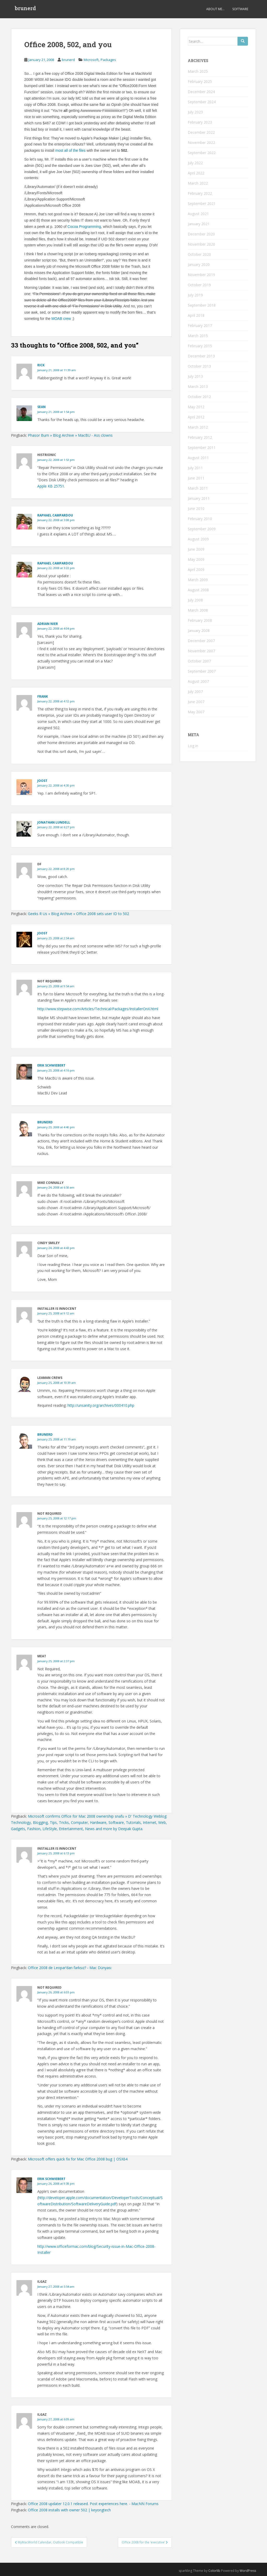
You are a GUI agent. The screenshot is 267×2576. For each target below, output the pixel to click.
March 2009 (198, 579)
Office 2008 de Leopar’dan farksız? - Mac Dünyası (69, 1967)
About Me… (215, 9)
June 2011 (196, 478)
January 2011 (199, 498)
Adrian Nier (47, 624)
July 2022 (195, 162)
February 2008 (200, 620)
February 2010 (200, 518)
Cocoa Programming (84, 226)
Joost (42, 933)
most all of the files (70, 150)
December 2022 (201, 132)
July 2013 (195, 376)
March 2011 (198, 488)
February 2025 (200, 81)
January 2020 (199, 264)
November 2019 (201, 274)
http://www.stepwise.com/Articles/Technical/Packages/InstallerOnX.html (97, 1008)
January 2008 (199, 630)
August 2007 (198, 681)
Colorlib (214, 2570)
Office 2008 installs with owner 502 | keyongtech (69, 2509)
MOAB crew (61, 318)
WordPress (248, 2570)
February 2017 (200, 325)
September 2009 (202, 528)
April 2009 (196, 569)
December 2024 (201, 91)
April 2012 (196, 417)
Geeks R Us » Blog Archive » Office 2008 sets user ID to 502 (78, 913)
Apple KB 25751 (50, 486)
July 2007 (195, 691)
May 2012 (196, 406)
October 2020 (199, 254)
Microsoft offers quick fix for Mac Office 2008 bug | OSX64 (78, 2159)
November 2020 (201, 244)
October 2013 (199, 366)
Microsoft (91, 59)
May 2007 (196, 711)
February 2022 (200, 193)
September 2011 (202, 447)
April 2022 (196, 172)
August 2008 (198, 589)
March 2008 (198, 610)
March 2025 (198, 71)
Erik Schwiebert (51, 1065)
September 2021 (202, 203)
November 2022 (201, 142)
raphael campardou (55, 515)
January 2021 (199, 223)
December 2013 (201, 356)
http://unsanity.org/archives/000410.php (101, 1405)
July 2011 (195, 467)
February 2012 (200, 437)
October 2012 (199, 396)
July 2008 (195, 600)
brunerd (25, 9)
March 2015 (198, 335)
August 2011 (198, 457)
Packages (108, 59)
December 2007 (201, 640)
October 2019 (199, 284)
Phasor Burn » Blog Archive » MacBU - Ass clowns (70, 435)
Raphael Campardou (55, 563)
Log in (193, 745)
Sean (41, 407)
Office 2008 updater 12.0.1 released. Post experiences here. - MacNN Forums (93, 2503)
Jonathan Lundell (53, 822)
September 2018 (202, 305)
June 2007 (196, 701)
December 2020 (201, 234)
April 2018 (196, 315)
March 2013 (198, 386)
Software (240, 9)
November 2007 (201, 650)
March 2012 (198, 427)
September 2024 (202, 101)
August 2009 (198, 539)
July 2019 (195, 295)
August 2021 (198, 213)
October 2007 (199, 661)
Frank (42, 696)
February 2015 (200, 345)
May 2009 (196, 559)
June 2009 (196, 549)
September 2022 (202, 152)
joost (42, 780)
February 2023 (200, 122)
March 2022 (198, 183)
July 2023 (195, 111)
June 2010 (196, 508)
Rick (41, 365)
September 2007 (202, 671)
